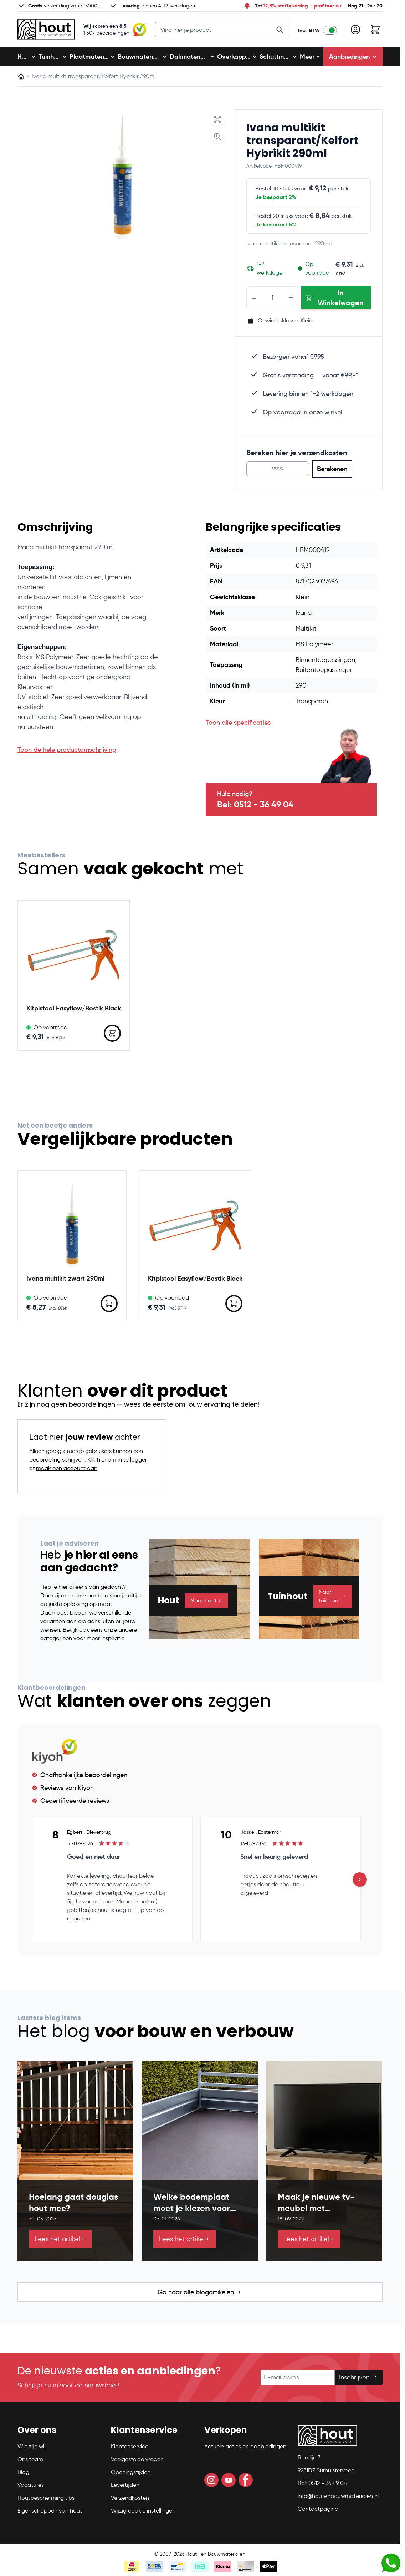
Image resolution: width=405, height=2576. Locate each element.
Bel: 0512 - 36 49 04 (255, 807)
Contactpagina (318, 2511)
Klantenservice (129, 2449)
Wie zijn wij (31, 2449)
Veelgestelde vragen (137, 2462)
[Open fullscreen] (217, 122)
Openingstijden (130, 2475)
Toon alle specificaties (238, 725)
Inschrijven (358, 2380)
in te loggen (133, 1462)
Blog (23, 2475)
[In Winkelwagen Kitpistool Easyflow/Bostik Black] (112, 1036)
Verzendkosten (130, 2500)
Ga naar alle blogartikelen (200, 2295)
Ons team (30, 2462)
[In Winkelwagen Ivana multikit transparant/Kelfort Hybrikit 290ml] (336, 300)
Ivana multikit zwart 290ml (65, 1281)
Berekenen (332, 472)
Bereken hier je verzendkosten (296, 455)
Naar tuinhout (332, 1599)
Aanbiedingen (353, 59)
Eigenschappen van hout (49, 2513)
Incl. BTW (309, 32)
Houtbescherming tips (46, 2500)
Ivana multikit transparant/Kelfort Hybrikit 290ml (302, 143)
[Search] (280, 31)
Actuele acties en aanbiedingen (245, 2449)
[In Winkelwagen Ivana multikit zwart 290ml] (109, 1306)
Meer (310, 59)
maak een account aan (66, 1471)
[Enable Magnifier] (217, 139)
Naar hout (206, 1603)
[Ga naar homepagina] (21, 79)
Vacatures (30, 2487)
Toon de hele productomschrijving (66, 752)
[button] (59, 2435)
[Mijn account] (355, 31)
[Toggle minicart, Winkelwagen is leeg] (375, 31)
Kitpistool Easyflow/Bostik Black (73, 1011)
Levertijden (125, 2487)
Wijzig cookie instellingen (143, 2513)
